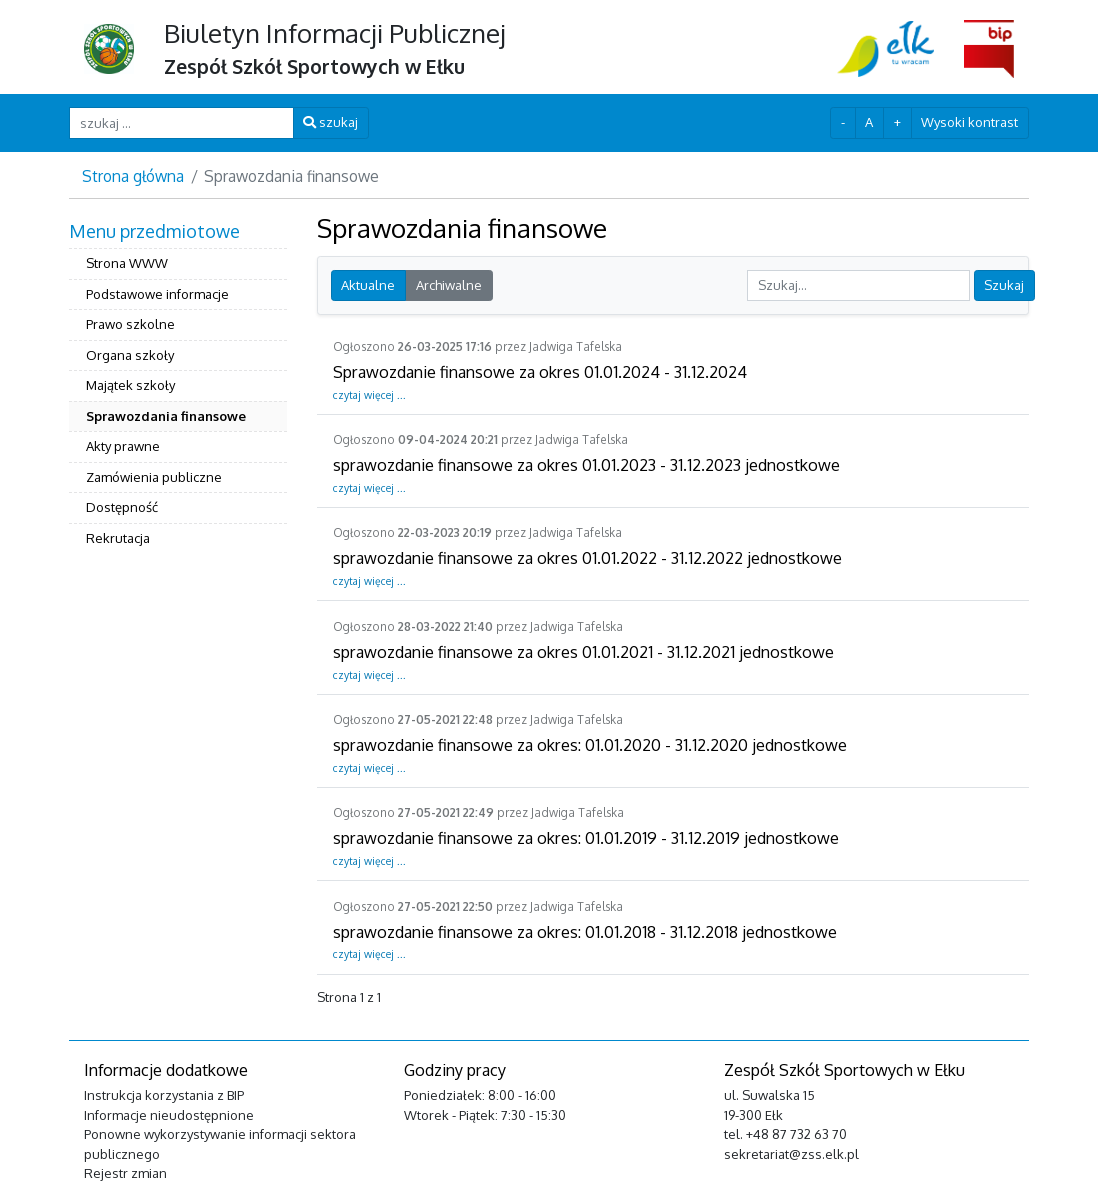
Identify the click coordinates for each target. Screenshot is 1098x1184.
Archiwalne (449, 285)
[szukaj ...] (181, 122)
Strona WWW (127, 263)
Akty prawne (123, 446)
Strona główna (133, 176)
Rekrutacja (118, 538)
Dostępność (122, 507)
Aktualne (368, 285)
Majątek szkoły (130, 385)
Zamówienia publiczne (154, 477)
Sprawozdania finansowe (166, 416)
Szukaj (1004, 285)
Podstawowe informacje (157, 294)
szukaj (330, 122)
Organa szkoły (130, 355)
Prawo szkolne (130, 324)
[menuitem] (178, 387)
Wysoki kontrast (969, 122)
